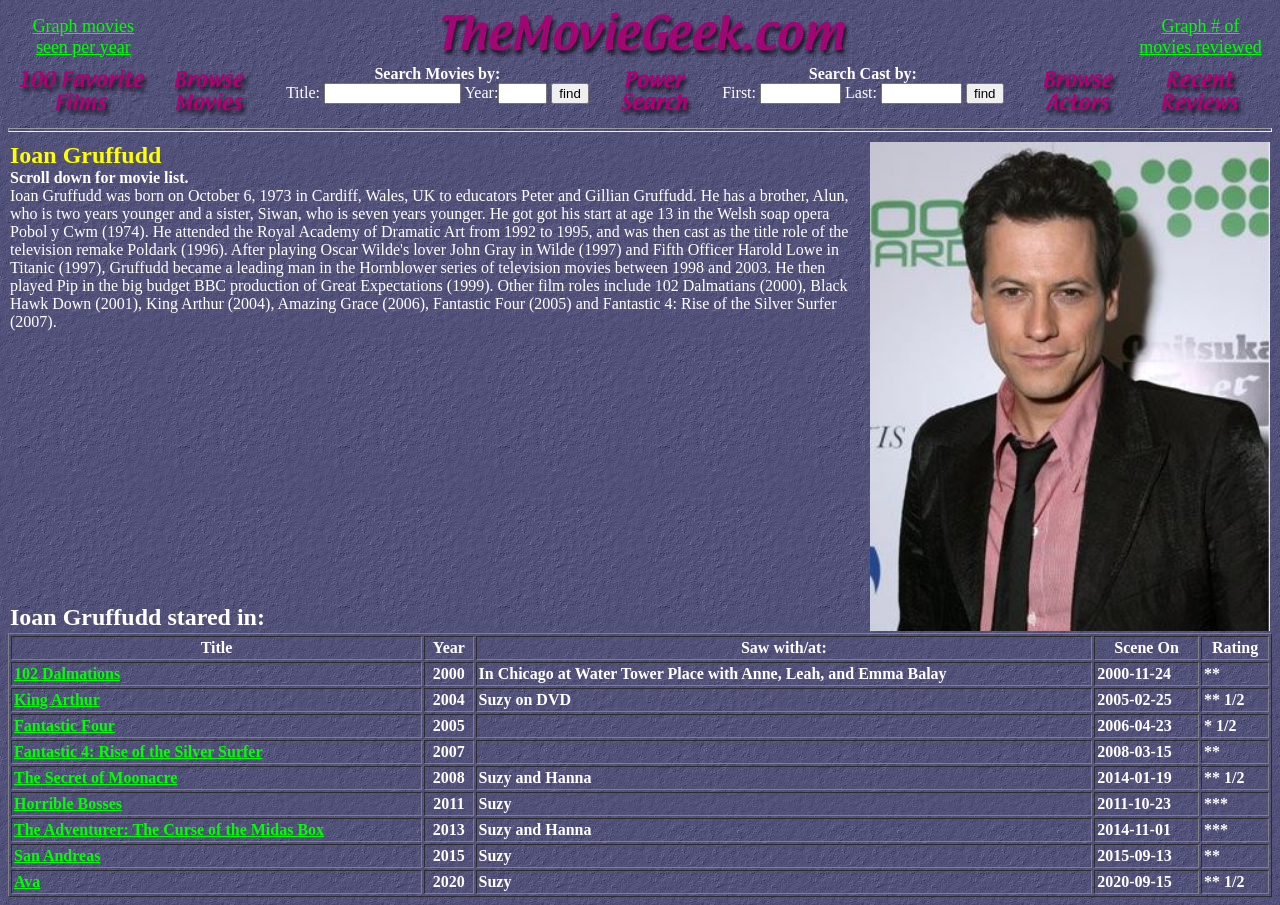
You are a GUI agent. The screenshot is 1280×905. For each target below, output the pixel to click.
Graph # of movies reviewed (1200, 36)
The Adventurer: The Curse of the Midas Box (169, 829)
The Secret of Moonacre (95, 777)
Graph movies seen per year (83, 36)
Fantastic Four (64, 725)
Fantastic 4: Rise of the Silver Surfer (138, 751)
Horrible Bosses (68, 803)
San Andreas (57, 855)
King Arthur (57, 699)
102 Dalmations (67, 673)
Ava (27, 881)
